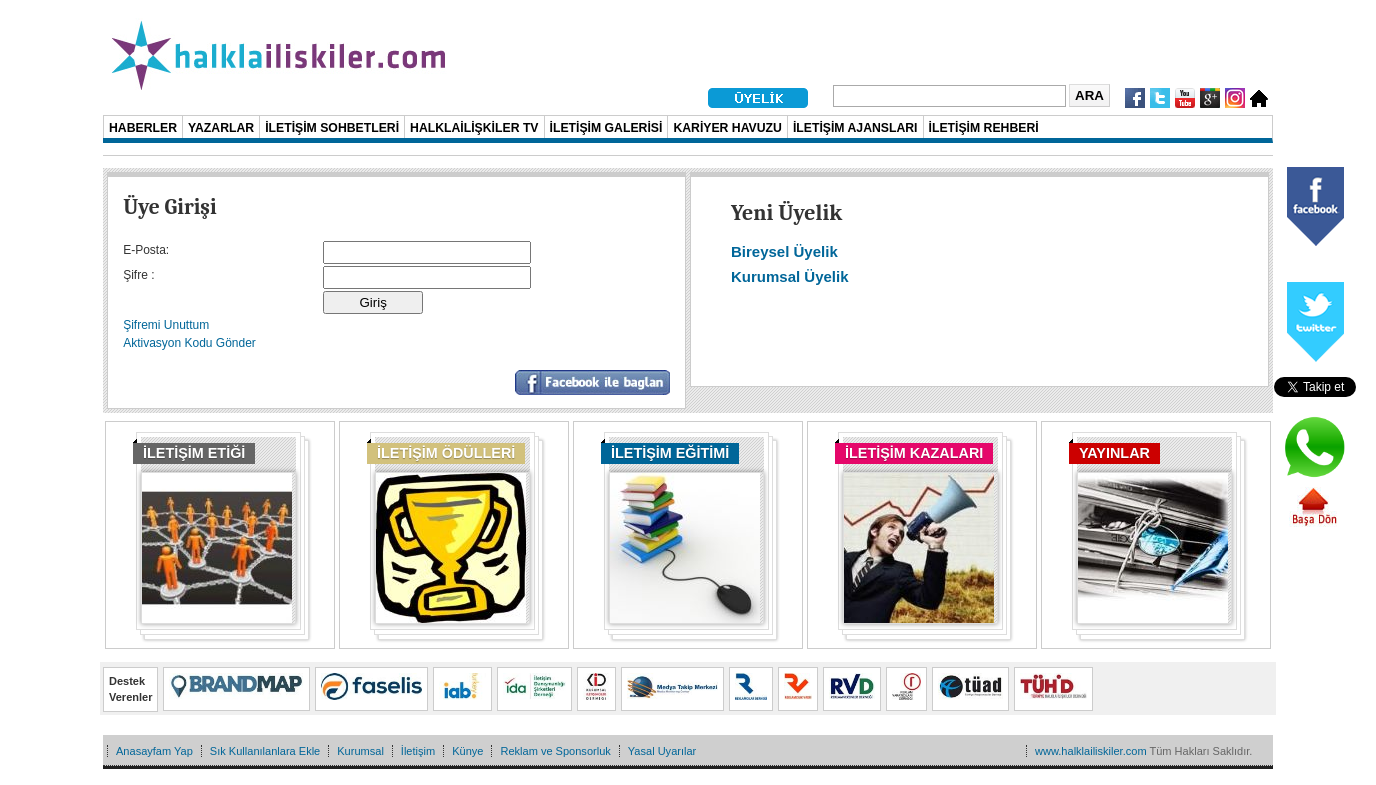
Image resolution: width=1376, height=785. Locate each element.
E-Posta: (146, 250)
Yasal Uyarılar (662, 751)
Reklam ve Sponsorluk (555, 751)
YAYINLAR (1114, 453)
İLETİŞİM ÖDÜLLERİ (446, 453)
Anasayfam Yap (154, 751)
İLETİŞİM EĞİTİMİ (670, 453)
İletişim (418, 751)
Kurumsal (360, 751)
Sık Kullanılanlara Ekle (265, 751)
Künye (467, 751)
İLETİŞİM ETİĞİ (194, 453)
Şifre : (138, 275)
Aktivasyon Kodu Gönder (189, 343)
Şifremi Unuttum (166, 325)
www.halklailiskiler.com (1091, 751)
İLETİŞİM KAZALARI (914, 453)
